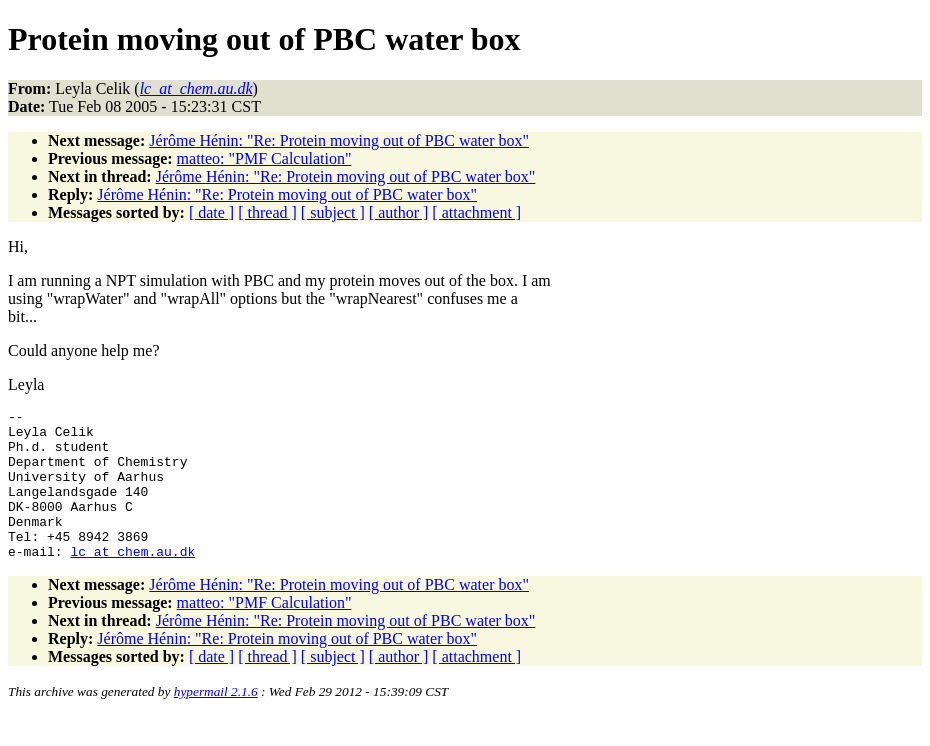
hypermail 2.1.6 (216, 721)
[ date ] (211, 212)
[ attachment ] (476, 212)
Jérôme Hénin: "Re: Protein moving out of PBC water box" (339, 140)
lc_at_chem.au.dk (132, 581)
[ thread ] (267, 212)
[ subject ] (333, 212)
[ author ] (399, 212)
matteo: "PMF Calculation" (264, 158)
